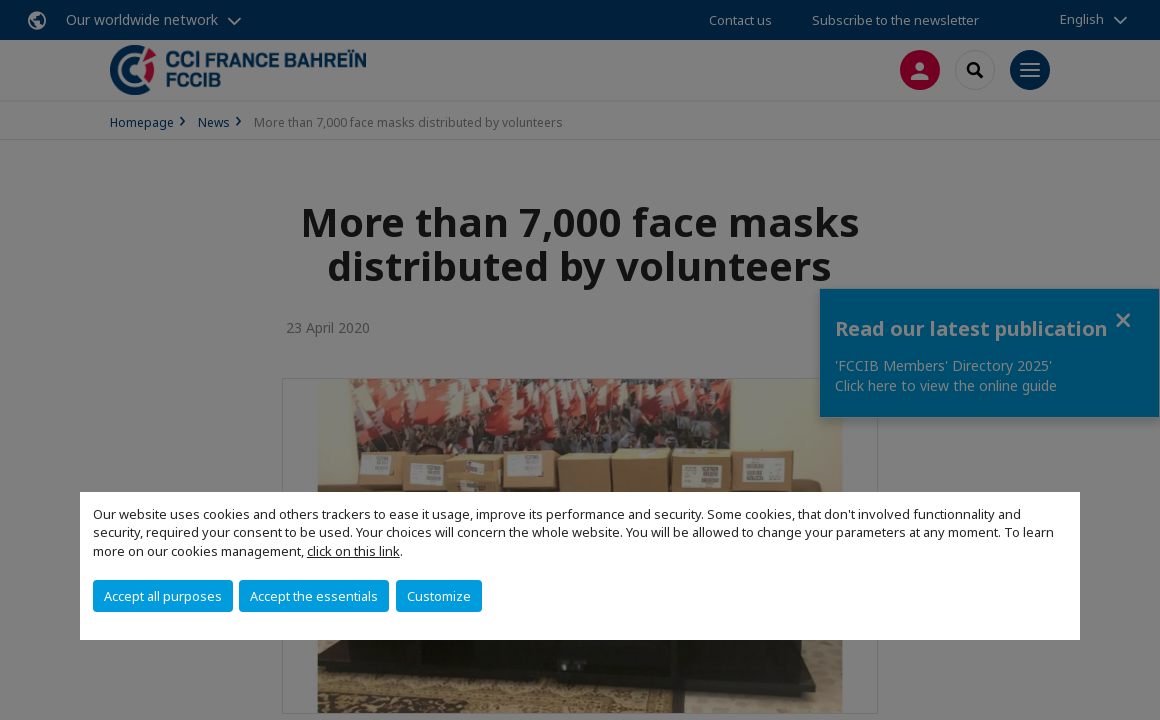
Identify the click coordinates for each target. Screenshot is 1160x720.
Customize (439, 596)
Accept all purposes (163, 596)
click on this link (353, 551)
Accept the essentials (314, 596)
